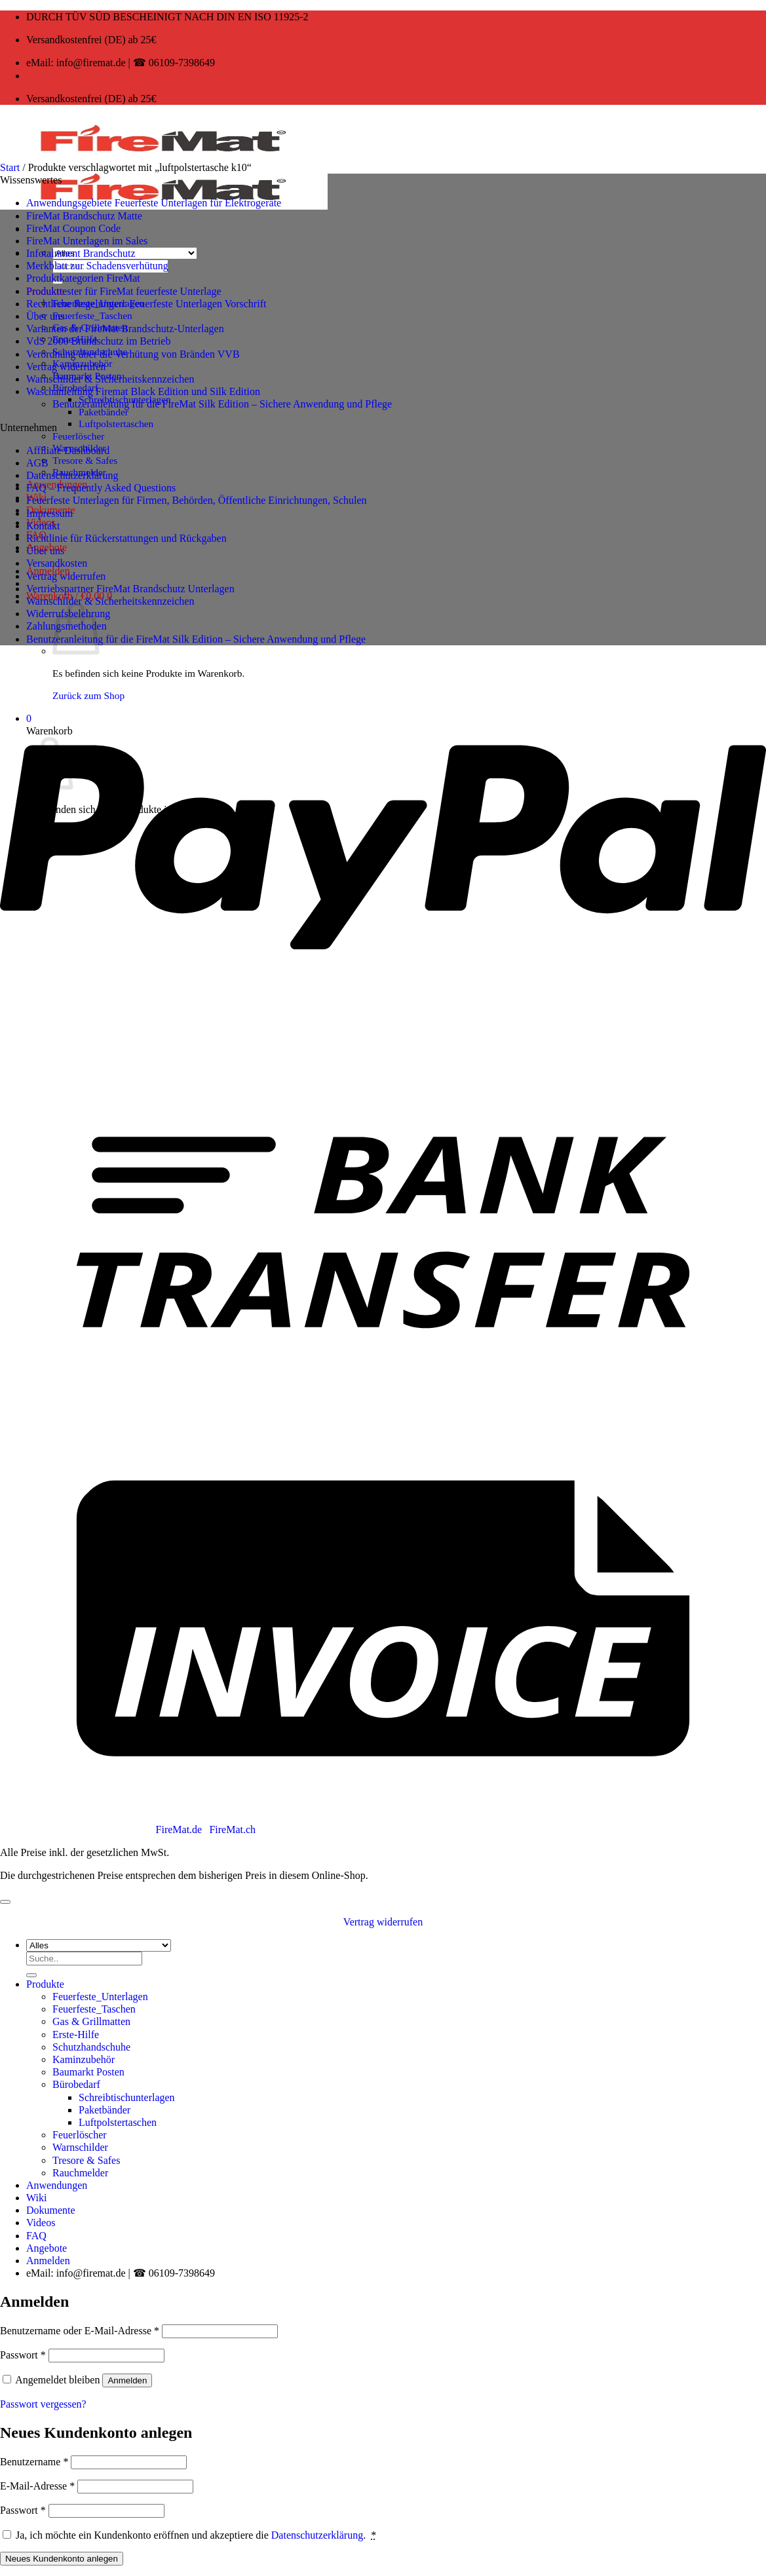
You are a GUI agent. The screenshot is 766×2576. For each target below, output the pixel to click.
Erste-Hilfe (75, 2034)
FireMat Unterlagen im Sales (86, 240)
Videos (40, 2222)
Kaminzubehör (83, 2059)
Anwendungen (56, 2185)
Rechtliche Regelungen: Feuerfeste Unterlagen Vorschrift (146, 303)
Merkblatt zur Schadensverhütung (97, 265)
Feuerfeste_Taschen (92, 315)
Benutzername (34, 2461)
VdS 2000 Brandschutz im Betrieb (98, 341)
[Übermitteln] (31, 1975)
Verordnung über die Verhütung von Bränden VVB (133, 354)
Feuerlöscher (78, 436)
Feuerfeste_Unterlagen (100, 1996)
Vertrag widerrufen (65, 366)
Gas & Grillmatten (91, 2021)
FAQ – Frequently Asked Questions (101, 487)
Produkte (45, 1984)
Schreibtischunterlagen (127, 2097)
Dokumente (50, 2210)
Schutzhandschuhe (91, 2047)
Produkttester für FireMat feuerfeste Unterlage (123, 291)
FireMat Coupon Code (73, 228)
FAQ (36, 2235)
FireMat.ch (232, 1829)
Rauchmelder (80, 2172)
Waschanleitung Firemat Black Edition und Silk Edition (143, 391)
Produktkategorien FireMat (83, 278)
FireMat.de (180, 1829)
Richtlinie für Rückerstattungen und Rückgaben (126, 538)
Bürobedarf (76, 2084)
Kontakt (43, 525)
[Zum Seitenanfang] (5, 1902)
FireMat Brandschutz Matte (84, 215)
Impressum (49, 513)
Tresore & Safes (84, 460)
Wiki (36, 2197)
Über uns (45, 316)
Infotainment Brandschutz (81, 253)
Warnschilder (80, 2147)
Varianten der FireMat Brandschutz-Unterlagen (125, 328)
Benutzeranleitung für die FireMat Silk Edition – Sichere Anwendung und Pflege (222, 403)
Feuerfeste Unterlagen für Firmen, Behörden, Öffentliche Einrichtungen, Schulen (196, 500)
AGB (37, 462)
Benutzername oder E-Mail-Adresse (79, 2330)
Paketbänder (103, 411)
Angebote (46, 2248)
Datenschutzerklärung (72, 475)
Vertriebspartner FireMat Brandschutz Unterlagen (130, 588)
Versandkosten (56, 563)
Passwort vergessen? (43, 2404)
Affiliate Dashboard (67, 450)
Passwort (23, 2354)
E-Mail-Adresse (37, 2485)
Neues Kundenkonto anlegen (61, 2559)
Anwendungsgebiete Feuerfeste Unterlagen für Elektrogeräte (153, 202)
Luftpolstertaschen (116, 423)
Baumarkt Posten (88, 2071)
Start (10, 167)
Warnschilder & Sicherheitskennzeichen (110, 379)
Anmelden (127, 2380)
